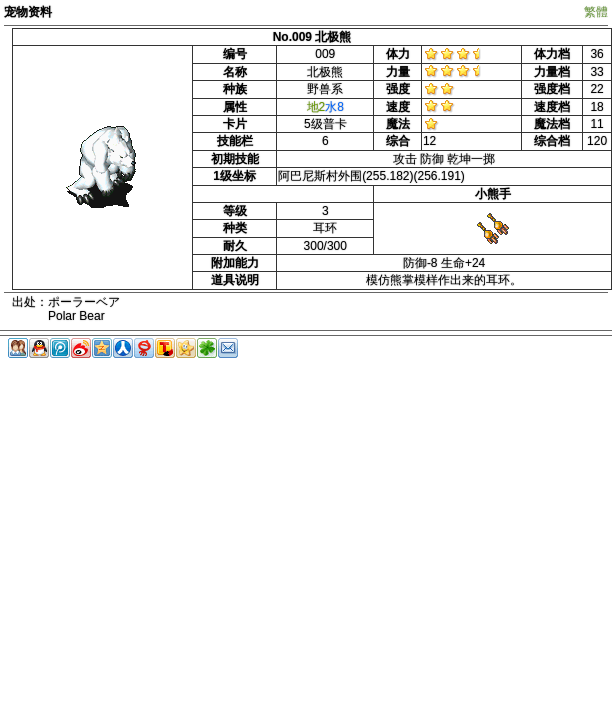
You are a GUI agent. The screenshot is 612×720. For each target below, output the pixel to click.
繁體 (596, 12)
